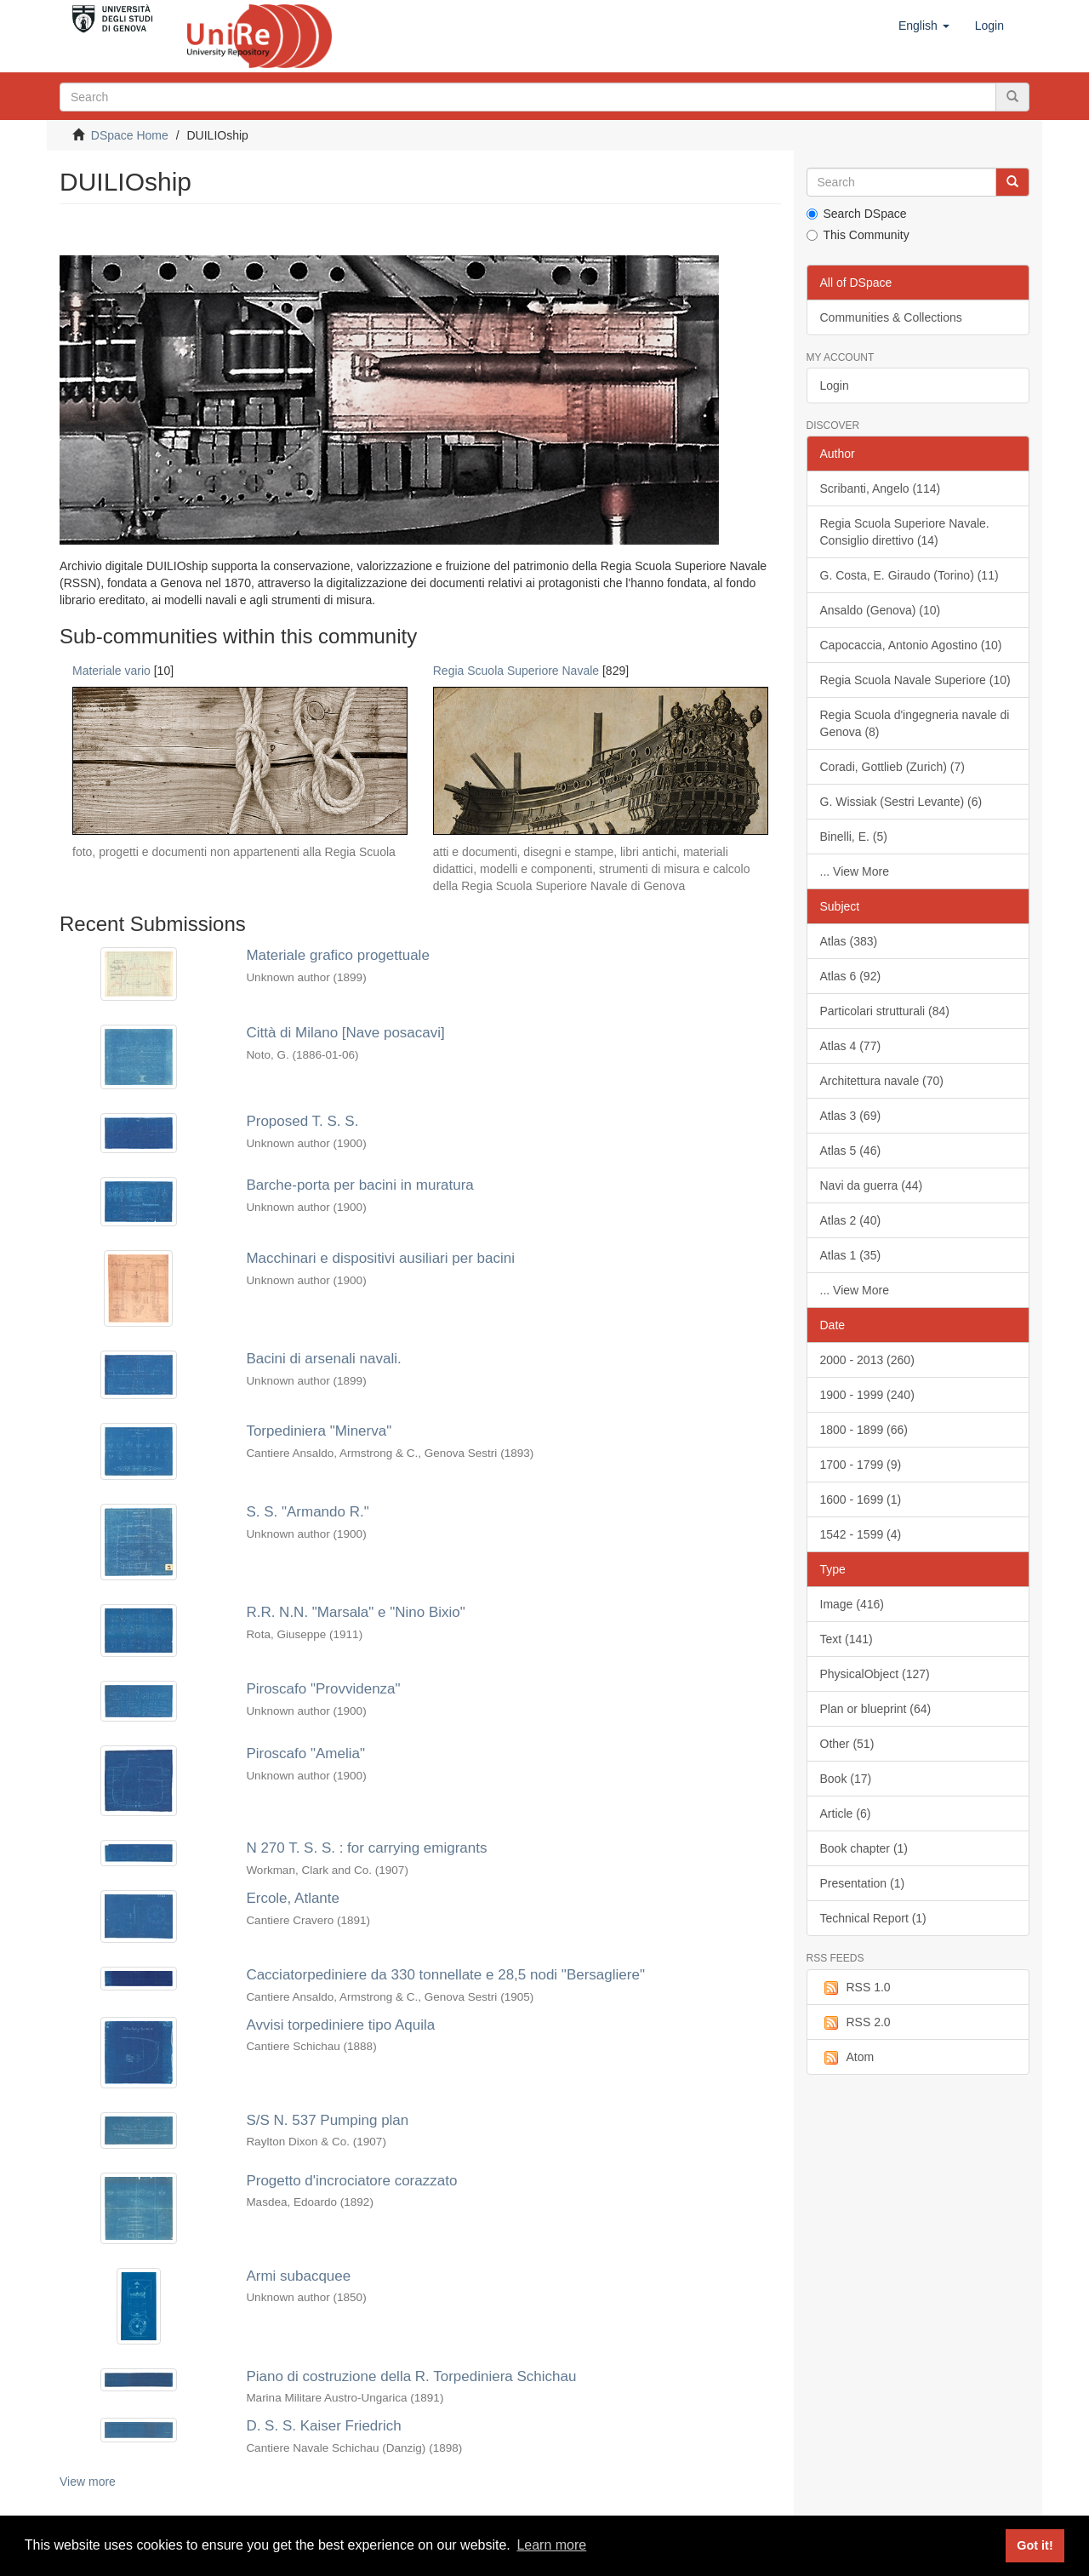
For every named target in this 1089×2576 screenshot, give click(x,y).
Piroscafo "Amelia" (305, 1753)
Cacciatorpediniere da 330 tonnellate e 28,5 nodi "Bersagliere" (445, 1975)
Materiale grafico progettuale (337, 955)
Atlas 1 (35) (850, 1255)
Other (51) (847, 1744)
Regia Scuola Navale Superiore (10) (915, 680)
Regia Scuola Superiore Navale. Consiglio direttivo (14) (904, 532)
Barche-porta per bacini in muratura (359, 1185)
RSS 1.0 (855, 1988)
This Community (858, 235)
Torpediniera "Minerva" (318, 1431)
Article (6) (845, 1813)
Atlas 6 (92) (850, 976)
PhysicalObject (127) (875, 1674)
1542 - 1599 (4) (861, 1534)
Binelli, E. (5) (853, 836)
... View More (854, 871)
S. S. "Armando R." (307, 1512)
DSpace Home (129, 135)
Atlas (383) (849, 941)
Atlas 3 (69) (850, 1115)
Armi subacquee (298, 2276)
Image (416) (852, 1604)
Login (834, 385)
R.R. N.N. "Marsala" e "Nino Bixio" (355, 1612)
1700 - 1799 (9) (861, 1464)
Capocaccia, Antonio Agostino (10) (911, 645)
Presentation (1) (862, 1883)
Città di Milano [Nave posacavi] (345, 1033)
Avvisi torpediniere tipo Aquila (340, 2025)
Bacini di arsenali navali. (323, 1359)
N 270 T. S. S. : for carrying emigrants (366, 1848)
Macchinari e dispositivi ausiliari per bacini (380, 1258)
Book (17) (846, 1778)
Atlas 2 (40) (850, 1220)
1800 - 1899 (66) (864, 1430)
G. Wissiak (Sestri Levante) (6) (901, 801)
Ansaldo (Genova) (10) (880, 610)
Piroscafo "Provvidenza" (323, 1689)
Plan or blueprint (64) (876, 1709)
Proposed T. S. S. (302, 1121)
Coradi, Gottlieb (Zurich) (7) (892, 767)
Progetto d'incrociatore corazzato (351, 2181)
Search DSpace (857, 213)
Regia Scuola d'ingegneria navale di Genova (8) (915, 723)
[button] (924, 25)
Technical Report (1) (873, 1918)
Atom (847, 2057)
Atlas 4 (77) (850, 1046)
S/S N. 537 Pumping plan (327, 2120)
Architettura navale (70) (882, 1081)
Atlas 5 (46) (850, 1150)
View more (88, 2481)
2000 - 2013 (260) (867, 1360)
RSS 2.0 (855, 2023)
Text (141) (846, 1639)
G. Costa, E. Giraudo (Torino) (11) (909, 575)
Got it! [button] (1034, 2545)
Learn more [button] (551, 2545)
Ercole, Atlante (292, 1898)
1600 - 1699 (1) (861, 1499)
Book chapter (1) (864, 1848)
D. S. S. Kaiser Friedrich (323, 2426)
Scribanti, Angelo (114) (880, 488)
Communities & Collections (891, 317)
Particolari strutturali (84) (885, 1011)
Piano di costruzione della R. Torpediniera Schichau (411, 2376)
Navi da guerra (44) (871, 1185)
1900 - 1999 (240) (867, 1395)
